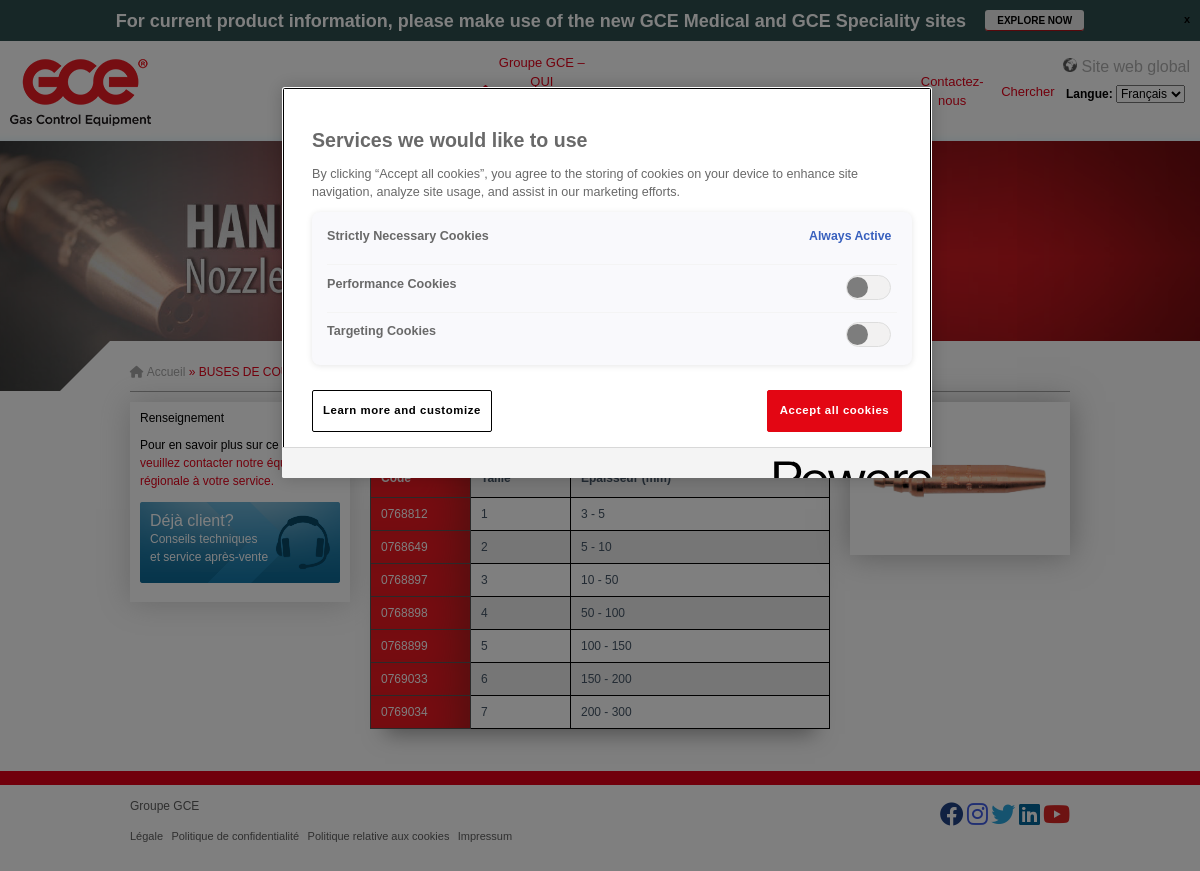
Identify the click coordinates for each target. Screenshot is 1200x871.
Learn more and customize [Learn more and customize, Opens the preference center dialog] (402, 410)
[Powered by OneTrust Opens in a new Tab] (846, 465)
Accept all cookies (835, 410)
